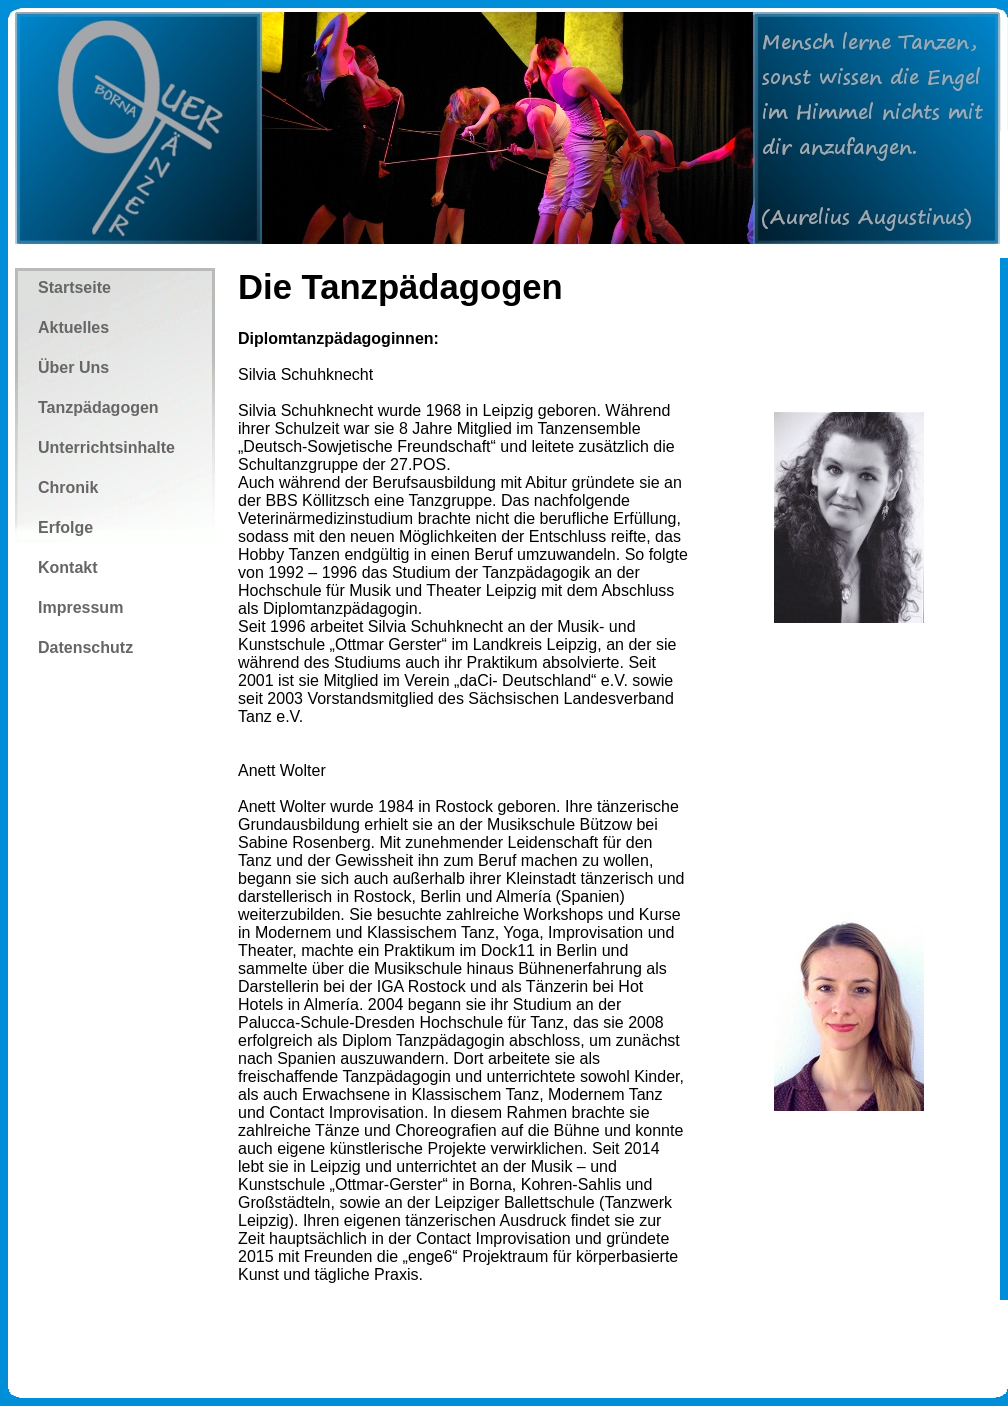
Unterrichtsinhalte (106, 447)
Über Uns (73, 367)
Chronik (68, 487)
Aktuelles (73, 327)
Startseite (74, 287)
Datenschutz (85, 647)
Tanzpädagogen (98, 407)
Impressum (80, 607)
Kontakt (68, 567)
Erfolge (65, 527)
